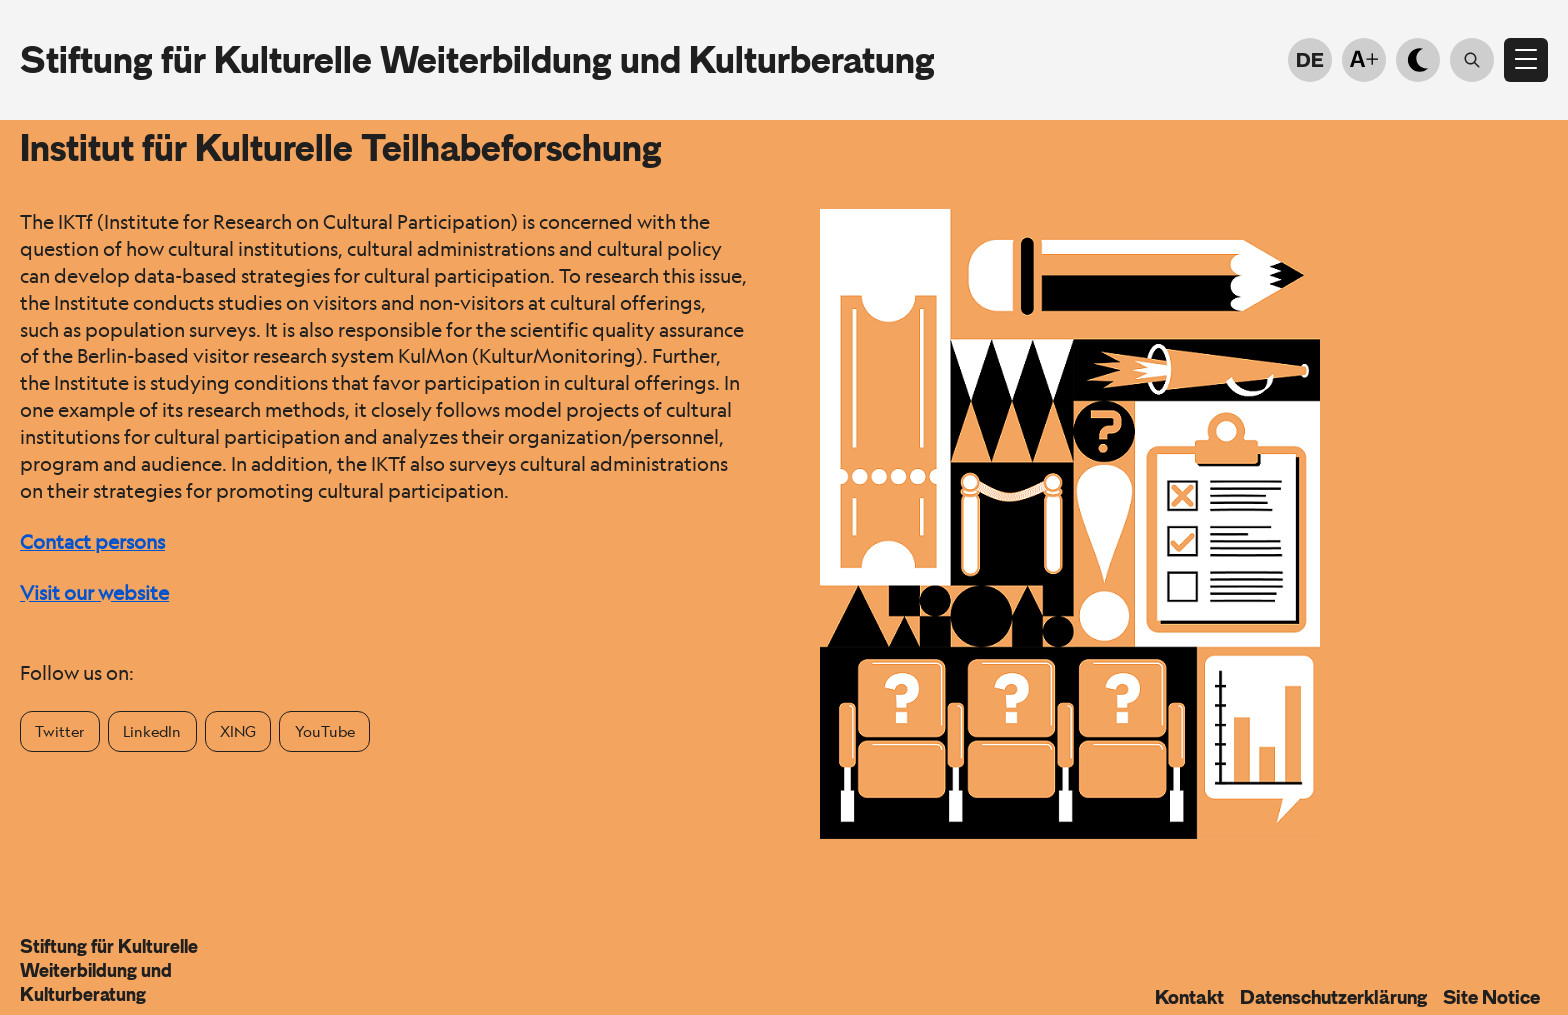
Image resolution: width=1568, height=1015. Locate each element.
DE (1310, 60)
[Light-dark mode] (1418, 60)
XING (238, 731)
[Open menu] (1526, 60)
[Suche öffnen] (1472, 60)
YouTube (325, 731)
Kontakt (1189, 997)
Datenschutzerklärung (1333, 997)
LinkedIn (152, 731)
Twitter (59, 731)
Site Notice (1491, 997)
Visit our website (94, 593)
